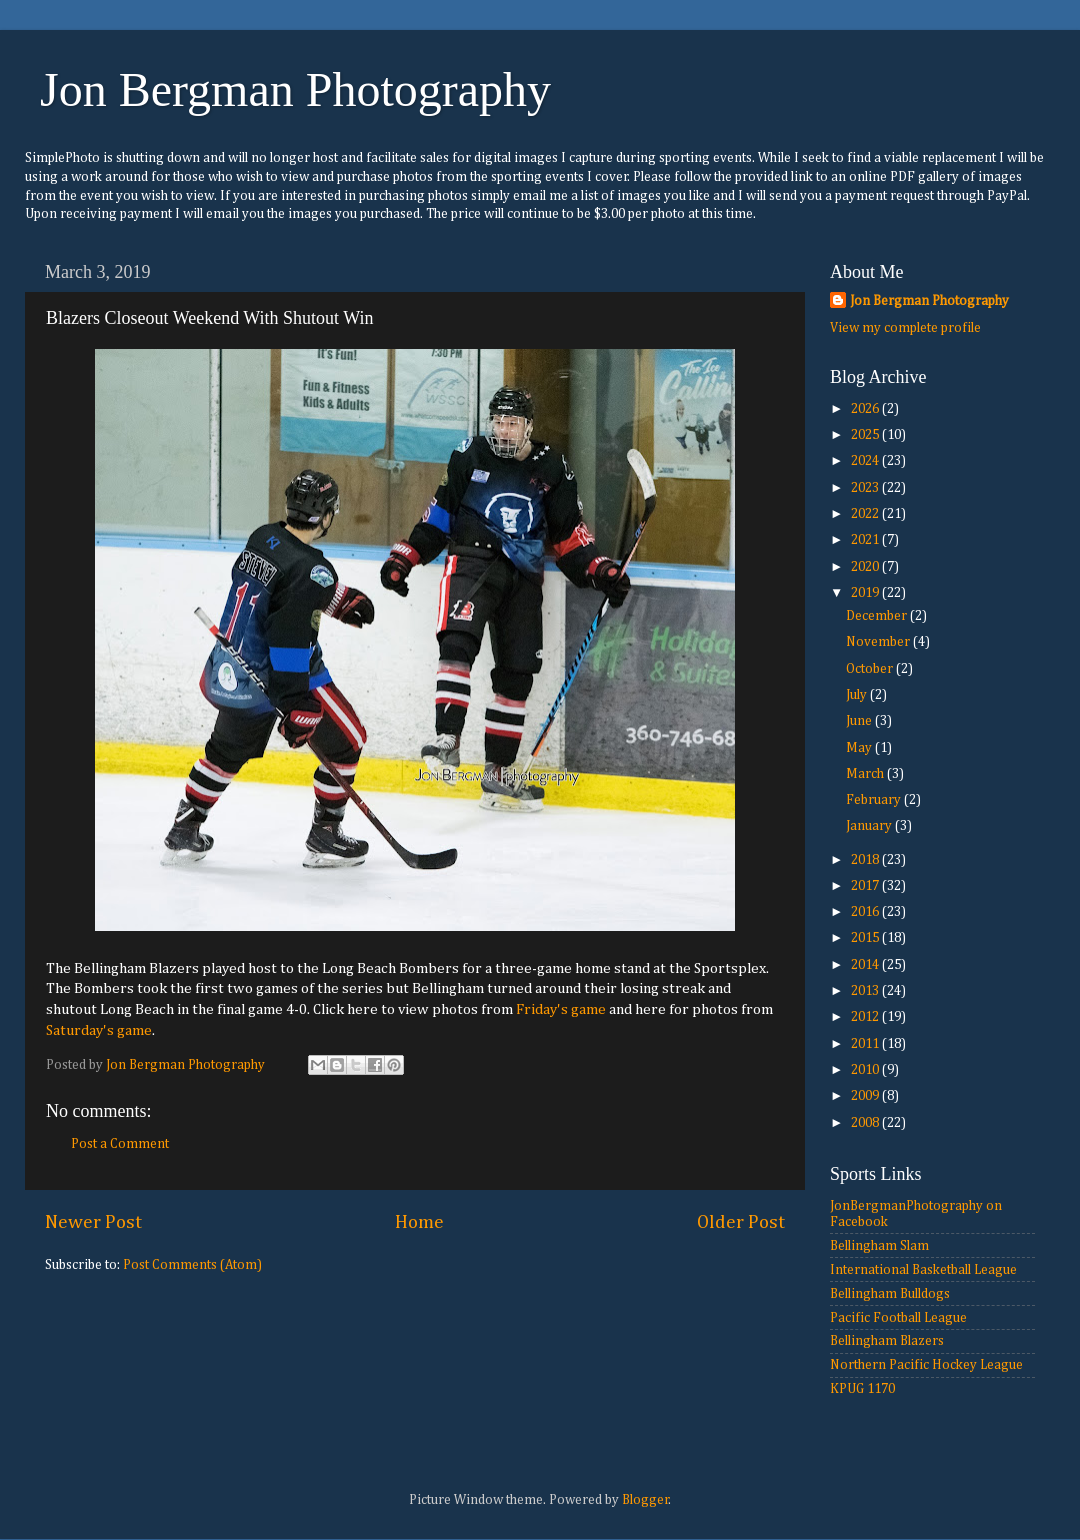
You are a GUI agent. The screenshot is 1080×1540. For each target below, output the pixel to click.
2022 (866, 514)
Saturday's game (99, 1030)
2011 (866, 1044)
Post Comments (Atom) (192, 1265)
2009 (866, 1096)
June (860, 721)
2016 (866, 912)
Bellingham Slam (879, 1246)
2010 (866, 1070)
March (866, 774)
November (879, 642)
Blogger (645, 1500)
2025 (866, 435)
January (870, 826)
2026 (866, 409)
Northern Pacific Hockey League (926, 1365)
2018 (866, 860)
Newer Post (93, 1222)
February (875, 800)
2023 (866, 488)
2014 (866, 965)
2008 (866, 1123)
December (878, 616)
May (860, 748)
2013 (866, 991)
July (858, 695)
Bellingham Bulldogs (890, 1294)
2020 (866, 567)
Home (419, 1222)
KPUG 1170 (862, 1389)
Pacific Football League (898, 1318)
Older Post (741, 1222)
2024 (866, 461)
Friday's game (561, 1009)
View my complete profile (905, 328)
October (871, 669)
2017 (866, 886)
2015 (866, 938)
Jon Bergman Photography (295, 89)
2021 (866, 540)
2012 (866, 1017)
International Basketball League (923, 1270)
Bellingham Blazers (887, 1341)
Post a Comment (120, 1144)
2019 (866, 593)
